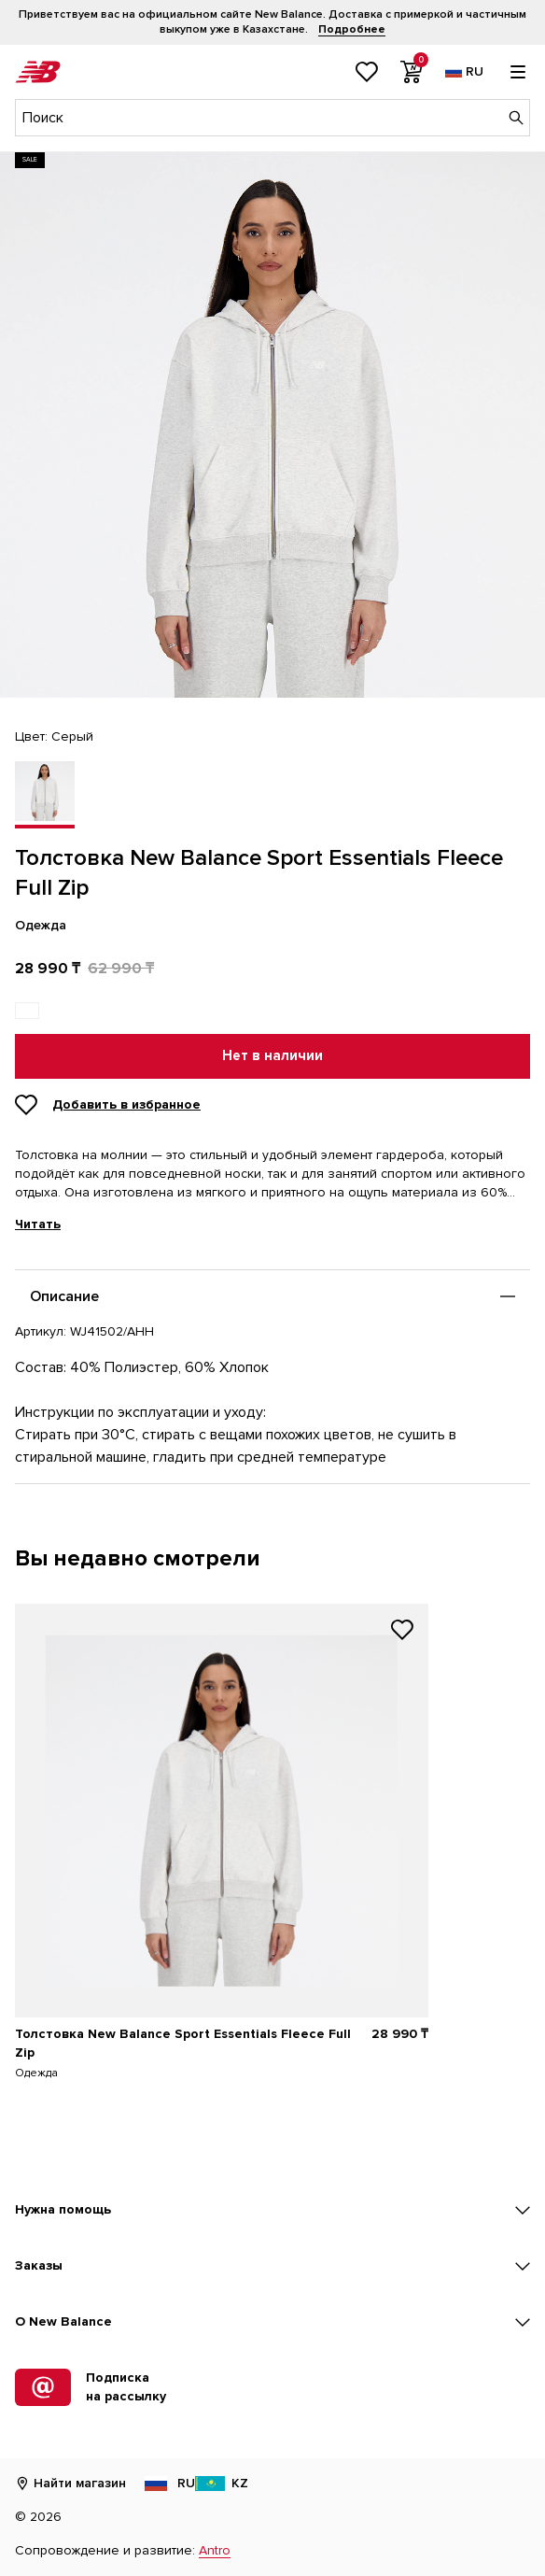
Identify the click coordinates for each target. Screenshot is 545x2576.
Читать (38, 1224)
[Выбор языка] (464, 71)
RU (168, 2483)
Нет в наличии (272, 1056)
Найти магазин (70, 2483)
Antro (215, 2550)
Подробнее (351, 29)
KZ (221, 2483)
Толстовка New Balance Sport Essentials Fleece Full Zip (183, 2043)
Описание (64, 1296)
